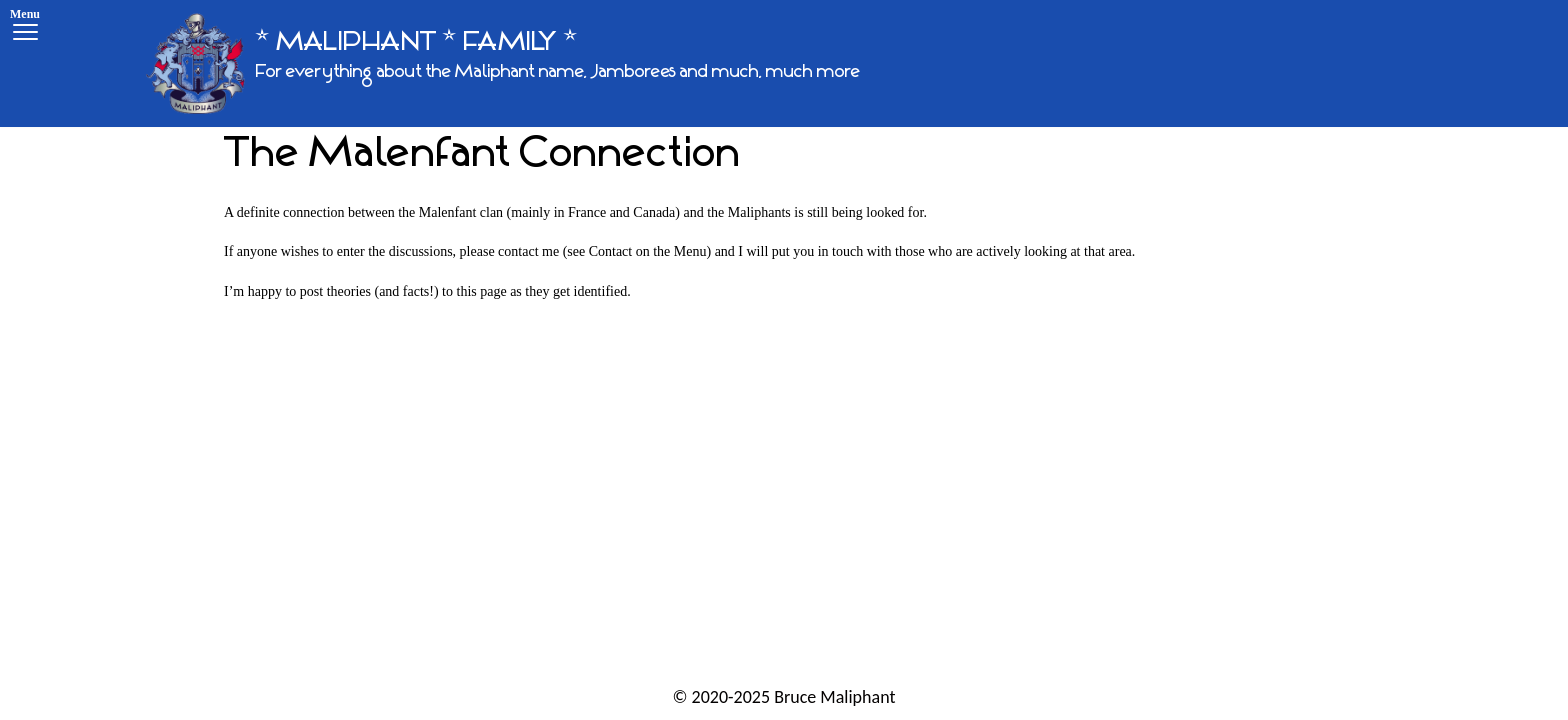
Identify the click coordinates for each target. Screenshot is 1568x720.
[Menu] (25, 27)
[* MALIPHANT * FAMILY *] (503, 63)
